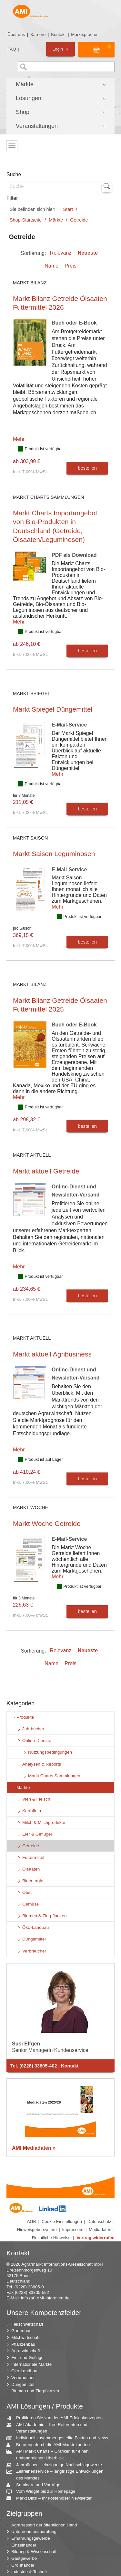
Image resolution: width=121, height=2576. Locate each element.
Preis (70, 266)
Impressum (72, 2229)
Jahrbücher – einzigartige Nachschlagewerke (56, 2465)
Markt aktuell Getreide (46, 1171)
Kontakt (58, 34)
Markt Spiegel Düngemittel (52, 709)
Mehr (19, 439)
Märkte (56, 220)
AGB (31, 2221)
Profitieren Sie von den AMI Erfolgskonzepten (57, 2418)
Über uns (16, 34)
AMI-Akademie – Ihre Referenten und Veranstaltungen (49, 2427)
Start (68, 209)
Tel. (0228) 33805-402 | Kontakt (44, 2065)
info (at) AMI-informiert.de (45, 2298)
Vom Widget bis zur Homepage (43, 2491)
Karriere (37, 34)
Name (51, 266)
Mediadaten (100, 2229)
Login (60, 49)
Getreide (79, 220)
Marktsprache (84, 34)
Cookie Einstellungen (62, 2221)
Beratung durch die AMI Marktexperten (50, 2445)
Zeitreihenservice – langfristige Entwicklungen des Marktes (57, 2474)
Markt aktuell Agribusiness (52, 1354)
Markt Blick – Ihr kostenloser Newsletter (51, 2498)
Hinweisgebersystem (37, 2229)
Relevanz (61, 253)
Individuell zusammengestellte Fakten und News (59, 2438)
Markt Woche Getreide (47, 1523)
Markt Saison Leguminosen (54, 853)
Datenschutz (99, 2221)
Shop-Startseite (26, 220)
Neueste (88, 253)
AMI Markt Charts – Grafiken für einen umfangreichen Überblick (49, 2454)
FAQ (11, 49)
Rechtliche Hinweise (51, 2237)
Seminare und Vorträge (35, 2485)
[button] (60, 84)
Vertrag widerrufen (95, 2237)
